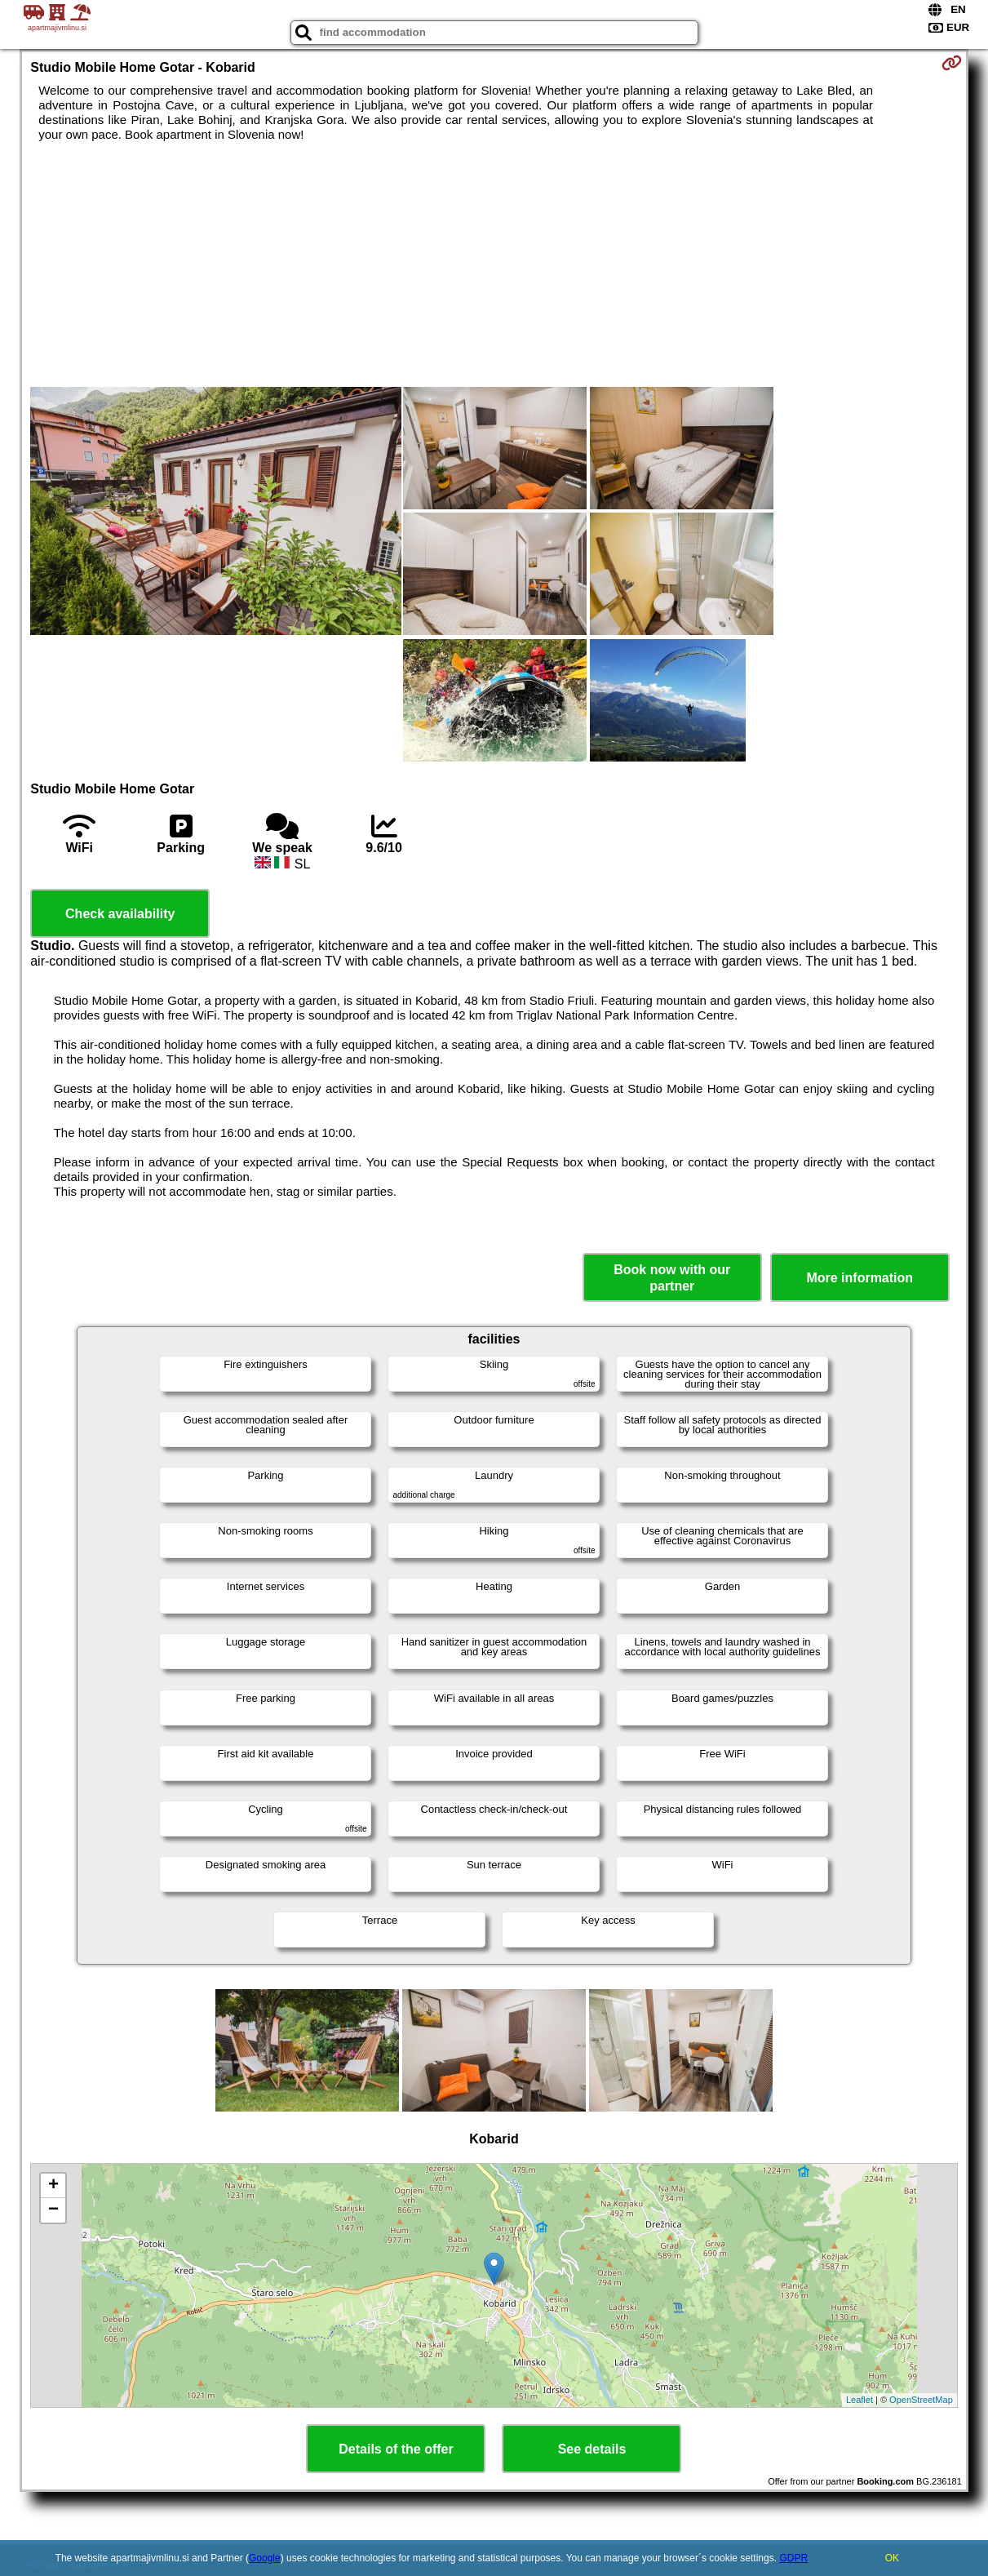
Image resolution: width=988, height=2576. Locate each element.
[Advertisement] (494, 264)
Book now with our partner (672, 1277)
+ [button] (53, 2186)
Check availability (120, 914)
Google (265, 2558)
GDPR (793, 2558)
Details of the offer (396, 2449)
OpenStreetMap (921, 2400)
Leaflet (859, 2400)
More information (859, 1278)
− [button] (53, 2210)
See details (592, 2449)
